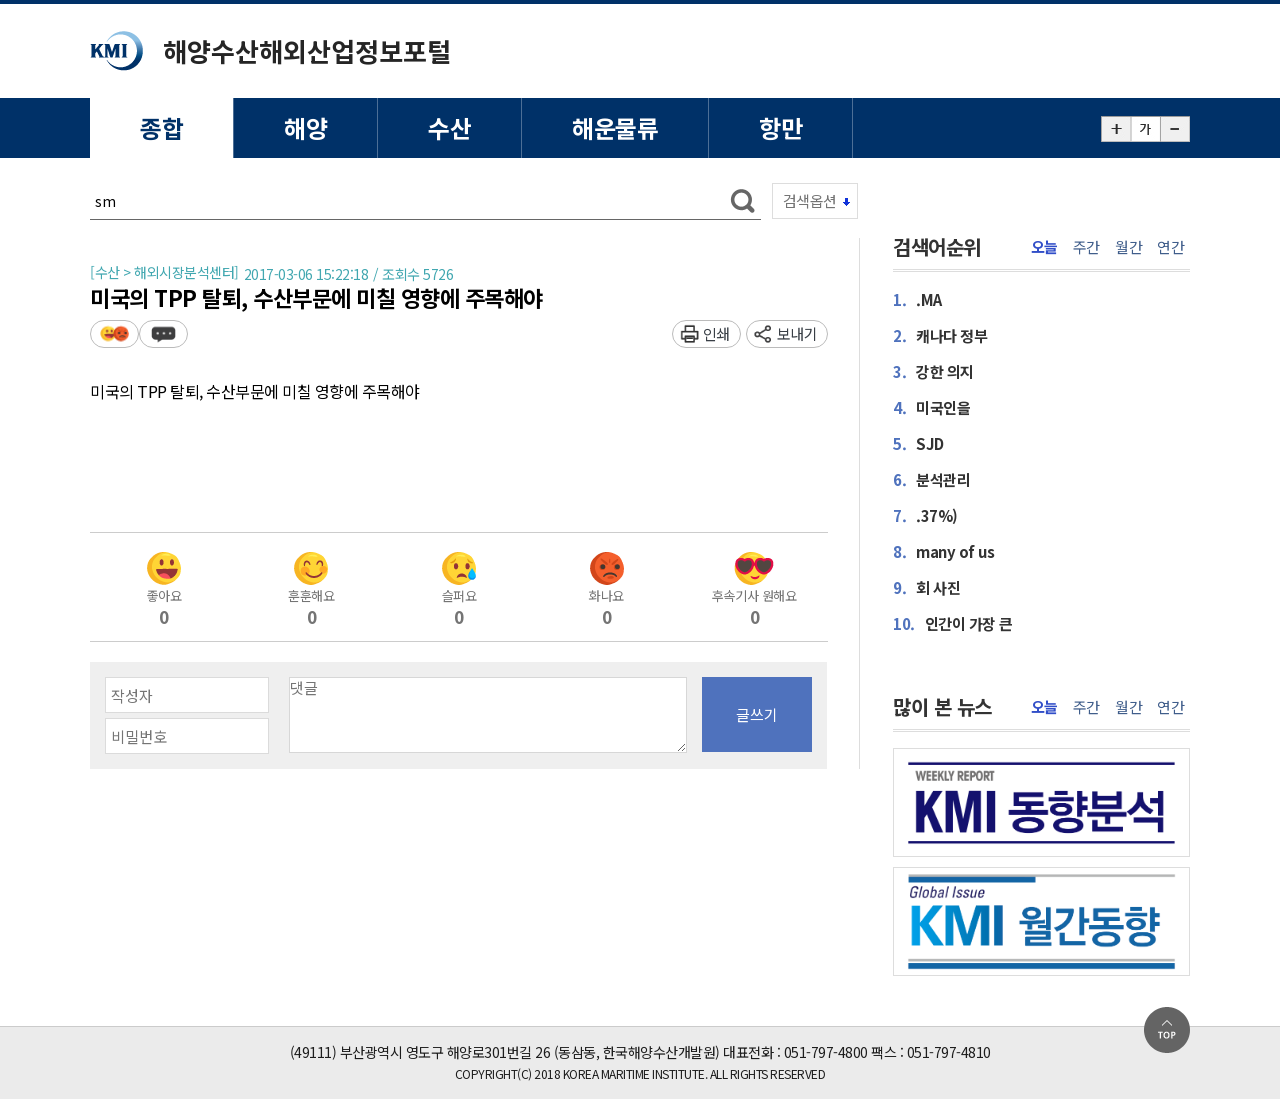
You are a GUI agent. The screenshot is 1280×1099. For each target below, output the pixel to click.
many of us (943, 551)
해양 (305, 127)
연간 (1170, 247)
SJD (918, 443)
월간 (1128, 247)
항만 (780, 127)
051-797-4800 (826, 1052)
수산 (449, 127)
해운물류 (615, 127)
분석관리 (931, 479)
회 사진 (926, 587)
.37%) (925, 515)
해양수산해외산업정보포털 (307, 50)
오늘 (1044, 247)
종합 (161, 127)
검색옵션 (810, 200)
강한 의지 (933, 371)
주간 (1086, 247)
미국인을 (931, 407)
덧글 (163, 333)
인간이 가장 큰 (953, 623)
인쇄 (716, 333)
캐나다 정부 (940, 335)
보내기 (797, 333)
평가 (114, 333)
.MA (917, 299)
